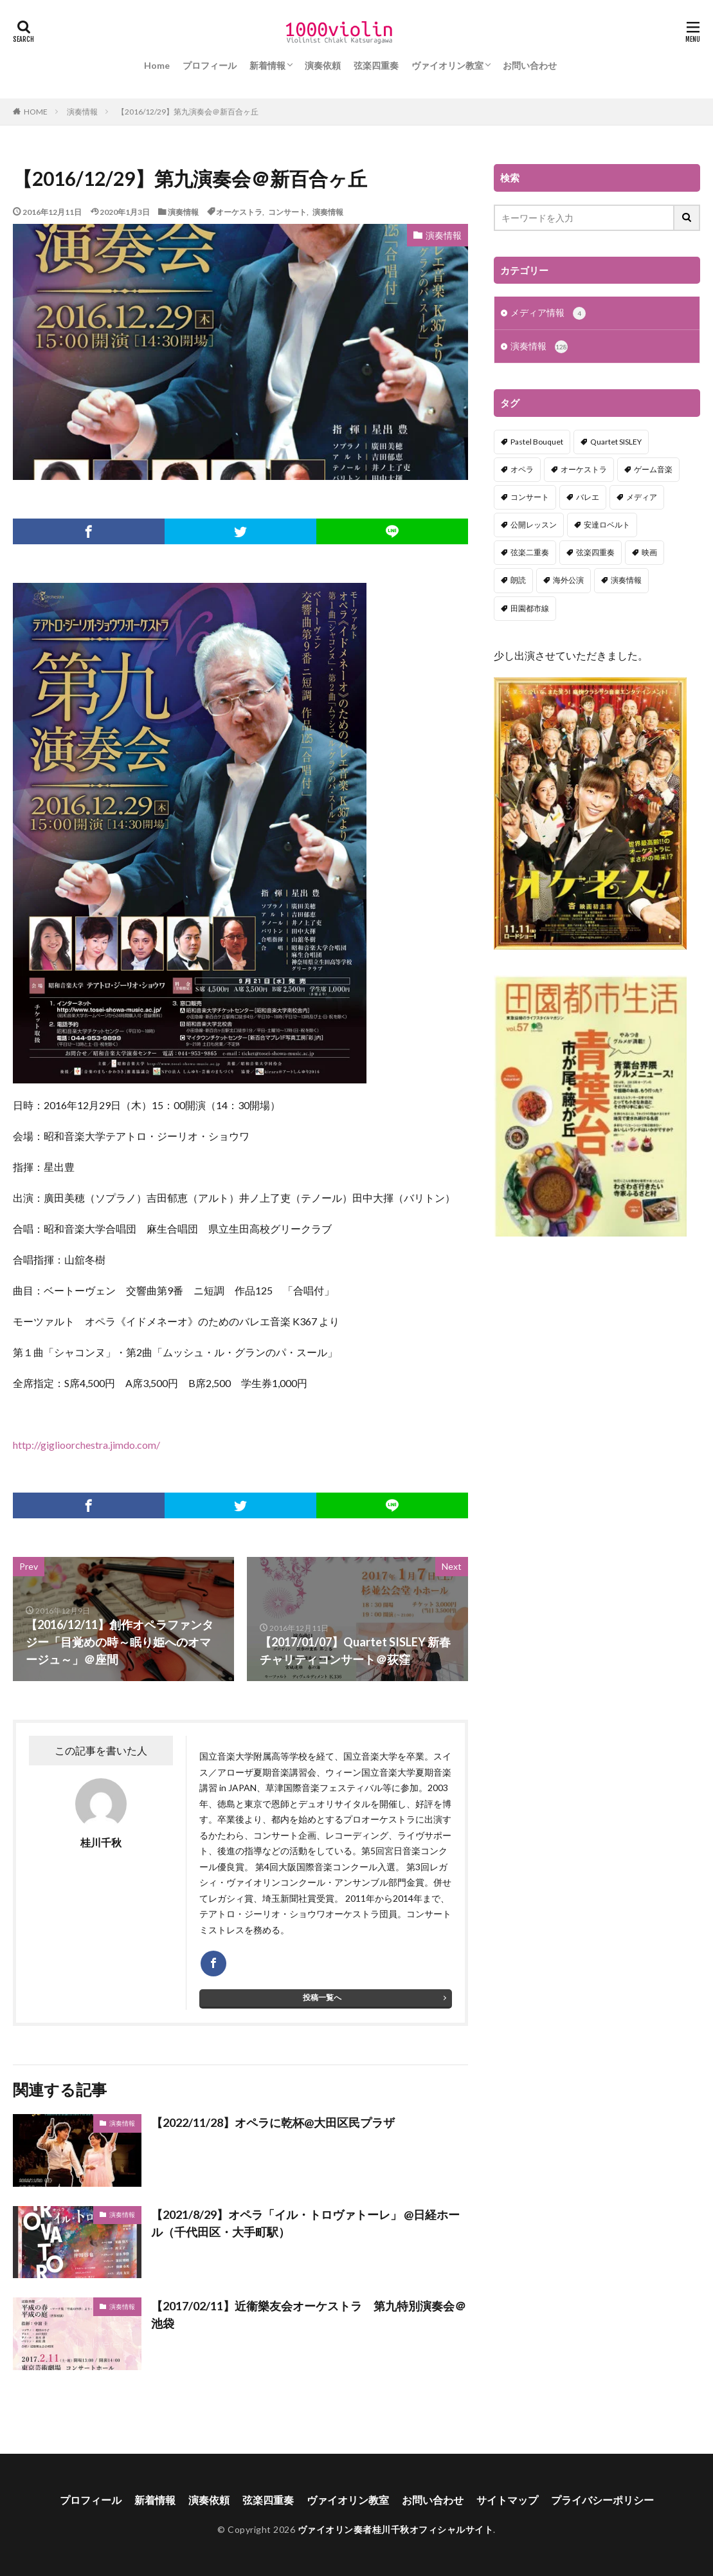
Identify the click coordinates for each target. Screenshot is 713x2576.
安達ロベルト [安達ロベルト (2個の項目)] (607, 526)
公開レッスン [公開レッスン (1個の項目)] (533, 526)
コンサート (287, 212)
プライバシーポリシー (602, 2500)
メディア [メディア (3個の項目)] (641, 498)
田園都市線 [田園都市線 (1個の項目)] (529, 609)
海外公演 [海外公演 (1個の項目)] (568, 581)
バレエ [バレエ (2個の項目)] (587, 498)
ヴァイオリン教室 (447, 65)
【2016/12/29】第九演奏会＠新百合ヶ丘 (187, 111)
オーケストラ (239, 212)
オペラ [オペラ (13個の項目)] (522, 470)
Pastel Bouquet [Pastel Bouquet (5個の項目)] (536, 443)
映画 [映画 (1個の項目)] (649, 553)
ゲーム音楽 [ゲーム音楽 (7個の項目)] (653, 470)
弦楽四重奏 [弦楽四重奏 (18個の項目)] (595, 553)
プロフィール (210, 65)
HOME (36, 111)
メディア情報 (548, 314)
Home (157, 65)
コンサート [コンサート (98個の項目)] (529, 498)
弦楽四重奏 (376, 65)
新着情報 (267, 65)
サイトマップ (507, 2500)
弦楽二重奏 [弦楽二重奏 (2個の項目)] (529, 553)
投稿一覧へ (322, 1997)
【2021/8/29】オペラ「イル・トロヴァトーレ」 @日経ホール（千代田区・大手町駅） (305, 2223)
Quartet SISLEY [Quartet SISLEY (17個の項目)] (616, 443)
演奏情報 (82, 111)
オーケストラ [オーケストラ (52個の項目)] (584, 470)
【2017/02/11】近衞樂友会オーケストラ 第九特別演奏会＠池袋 (308, 2314)
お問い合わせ (530, 65)
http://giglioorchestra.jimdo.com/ (86, 1445)
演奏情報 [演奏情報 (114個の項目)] (626, 581)
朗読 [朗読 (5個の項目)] (518, 581)
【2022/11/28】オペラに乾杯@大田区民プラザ (273, 2122)
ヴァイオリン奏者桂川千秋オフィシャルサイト (396, 2529)
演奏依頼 (323, 65)
